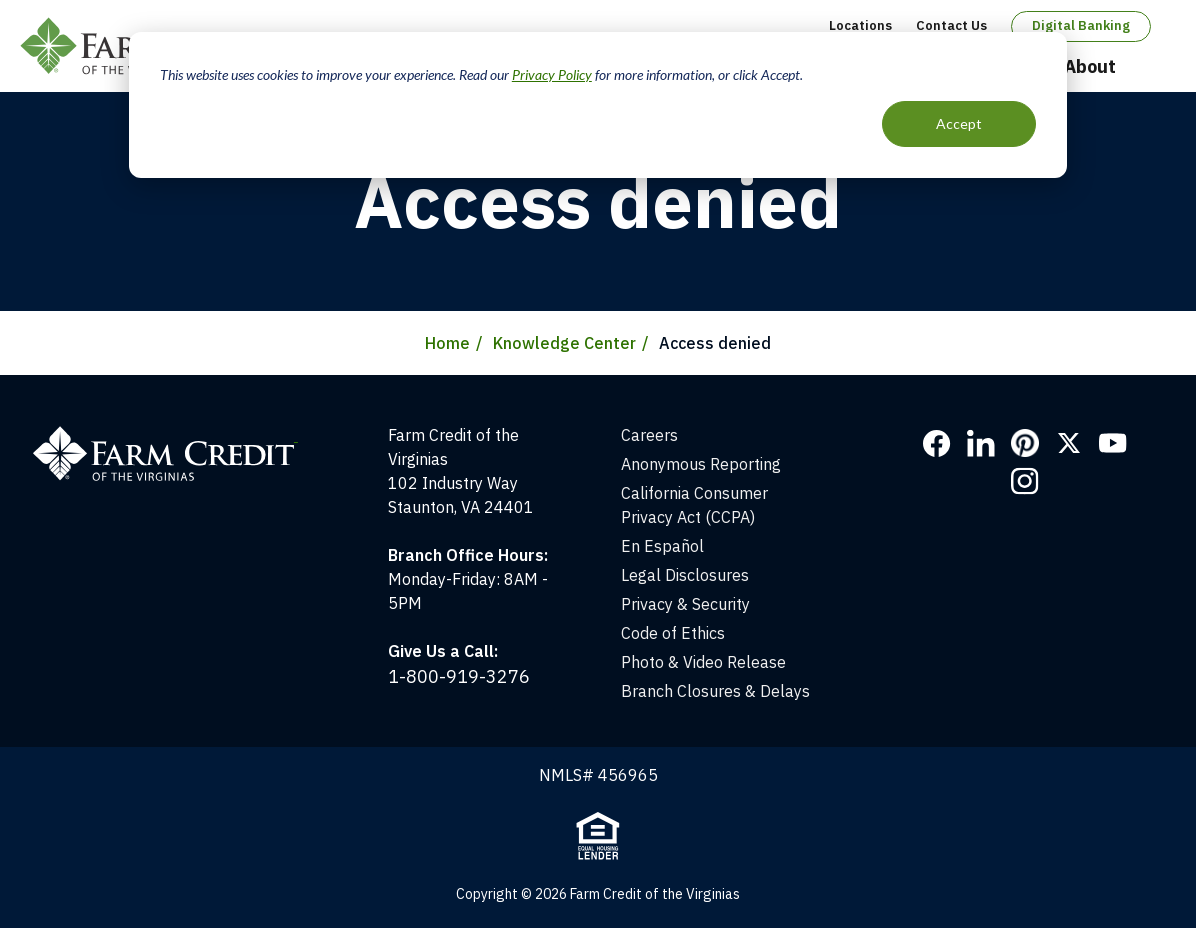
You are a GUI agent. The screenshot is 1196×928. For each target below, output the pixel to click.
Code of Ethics (673, 633)
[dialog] (598, 105)
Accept (959, 123)
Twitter (1069, 443)
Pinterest (1025, 443)
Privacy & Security (685, 604)
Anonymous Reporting (701, 464)
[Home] (175, 435)
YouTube (1113, 443)
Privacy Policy (552, 74)
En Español (662, 546)
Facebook (937, 443)
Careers (649, 435)
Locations (860, 25)
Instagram (1025, 481)
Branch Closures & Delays (715, 691)
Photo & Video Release (703, 662)
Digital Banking (1081, 25)
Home (447, 343)
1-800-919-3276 (459, 676)
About (1090, 66)
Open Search (1157, 68)
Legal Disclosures (685, 575)
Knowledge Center (564, 343)
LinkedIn (981, 443)
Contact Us (951, 25)
